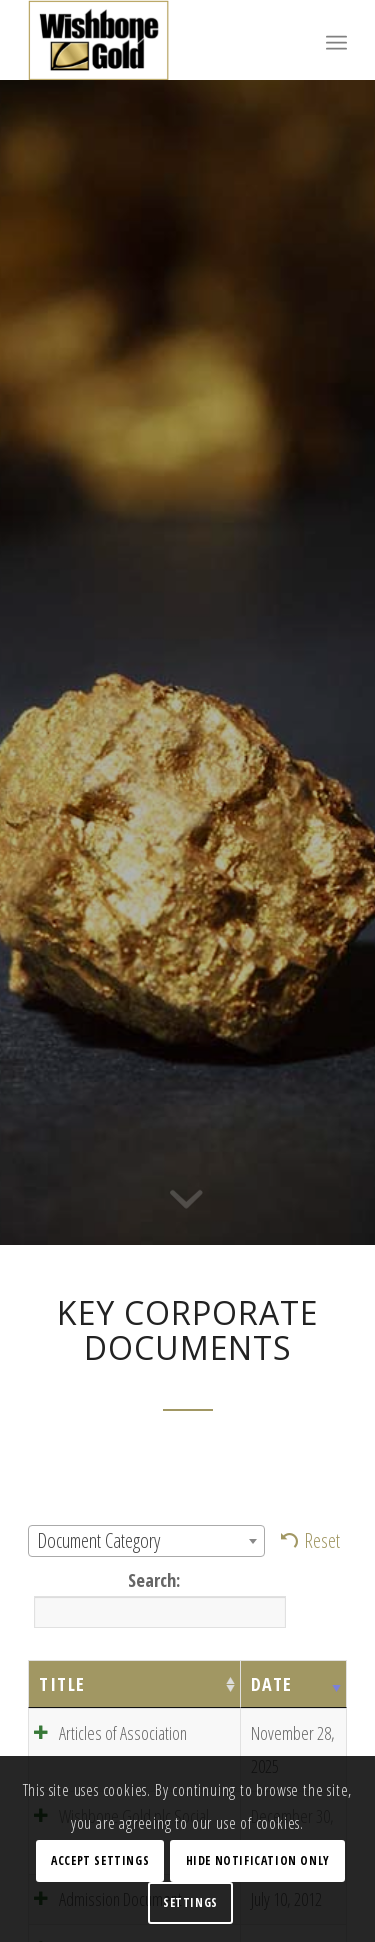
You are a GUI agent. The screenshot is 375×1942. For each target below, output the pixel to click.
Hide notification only (258, 1860)
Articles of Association (123, 1733)
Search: (157, 1597)
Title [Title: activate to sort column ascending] (62, 1684)
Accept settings (100, 1860)
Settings (190, 1902)
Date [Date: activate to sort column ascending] (272, 1684)
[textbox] (146, 1541)
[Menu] (336, 40)
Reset (322, 1540)
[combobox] (146, 1541)
